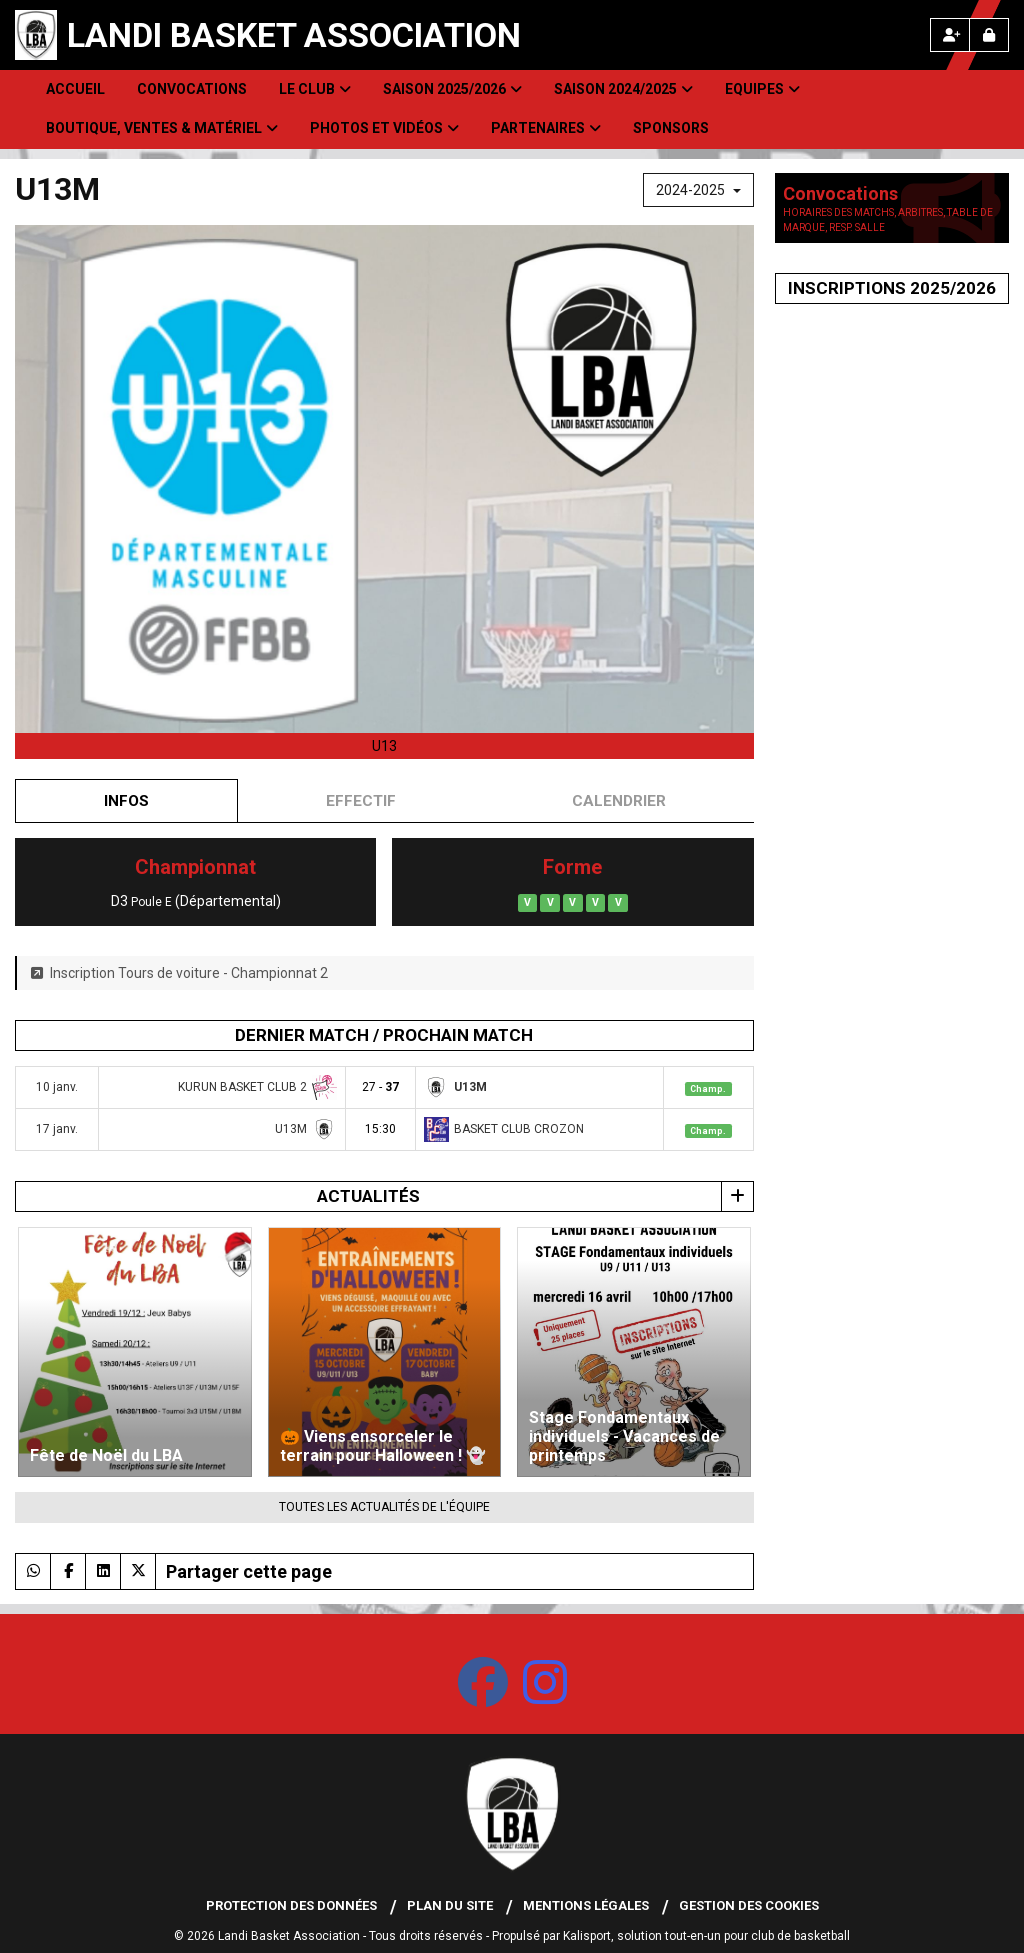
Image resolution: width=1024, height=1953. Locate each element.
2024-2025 (698, 190)
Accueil (75, 89)
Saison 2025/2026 (452, 89)
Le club (315, 89)
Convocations (192, 89)
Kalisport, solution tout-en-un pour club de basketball (706, 1936)
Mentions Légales (586, 1905)
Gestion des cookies (749, 1905)
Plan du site (450, 1905)
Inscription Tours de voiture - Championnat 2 (179, 973)
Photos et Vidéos (384, 128)
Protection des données (291, 1905)
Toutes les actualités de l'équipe (384, 1507)
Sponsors (671, 128)
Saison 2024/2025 (623, 89)
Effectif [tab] (361, 801)
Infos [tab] (126, 801)
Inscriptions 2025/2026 (892, 288)
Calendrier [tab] (619, 801)
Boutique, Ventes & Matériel (162, 128)
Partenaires (546, 128)
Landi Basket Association (294, 35)
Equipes (762, 89)
